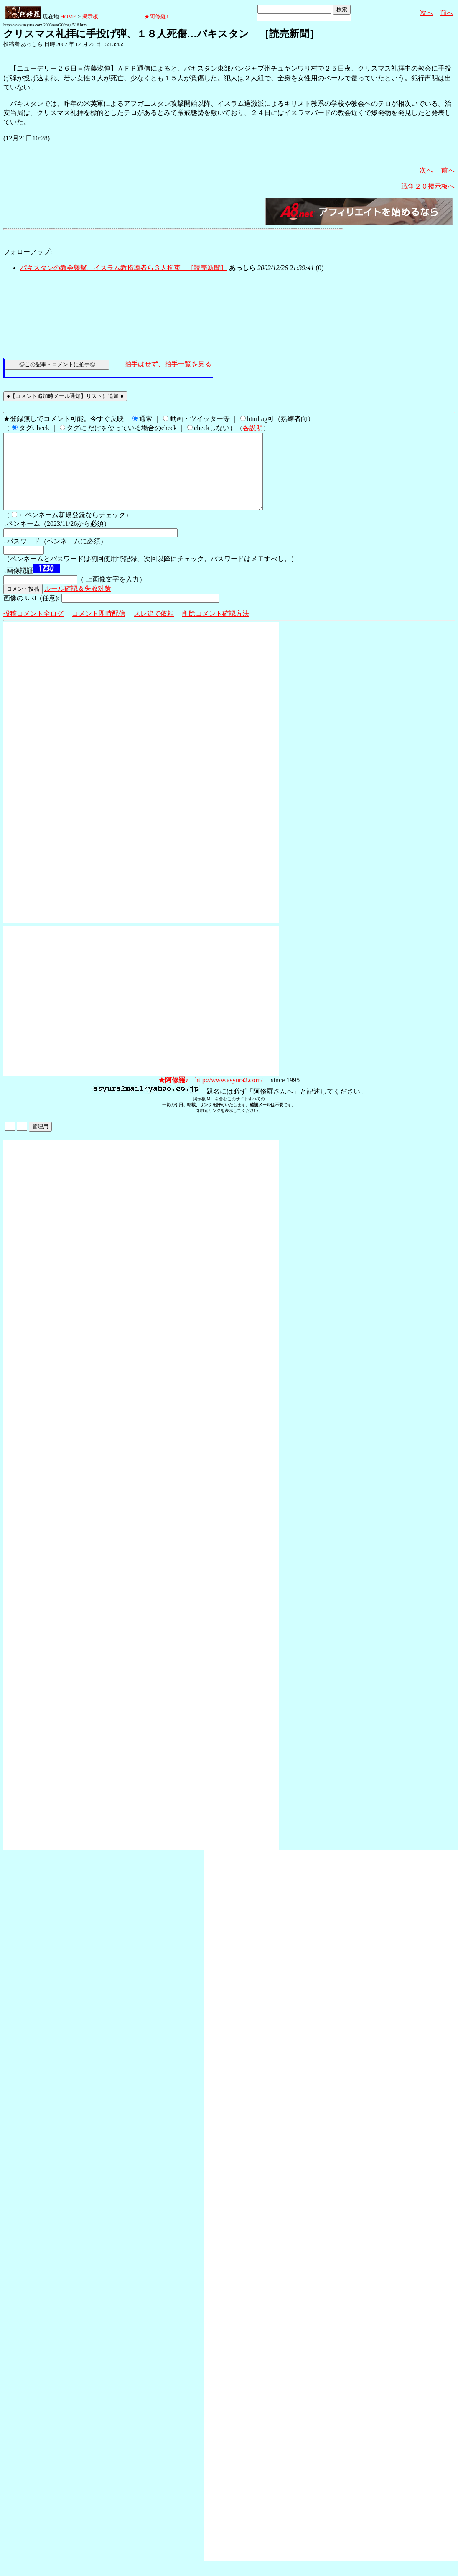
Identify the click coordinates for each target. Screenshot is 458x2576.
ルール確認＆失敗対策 (77, 603)
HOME (68, 16)
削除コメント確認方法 (215, 628)
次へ (426, 12)
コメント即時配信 (98, 628)
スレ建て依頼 (154, 628)
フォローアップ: (27, 251)
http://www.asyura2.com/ (229, 1095)
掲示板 (90, 16)
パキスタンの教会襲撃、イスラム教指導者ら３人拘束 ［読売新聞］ (123, 267)
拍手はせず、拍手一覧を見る (168, 363)
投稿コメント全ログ (33, 628)
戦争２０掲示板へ (428, 186)
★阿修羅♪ (156, 16)
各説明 (253, 427)
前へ (446, 12)
